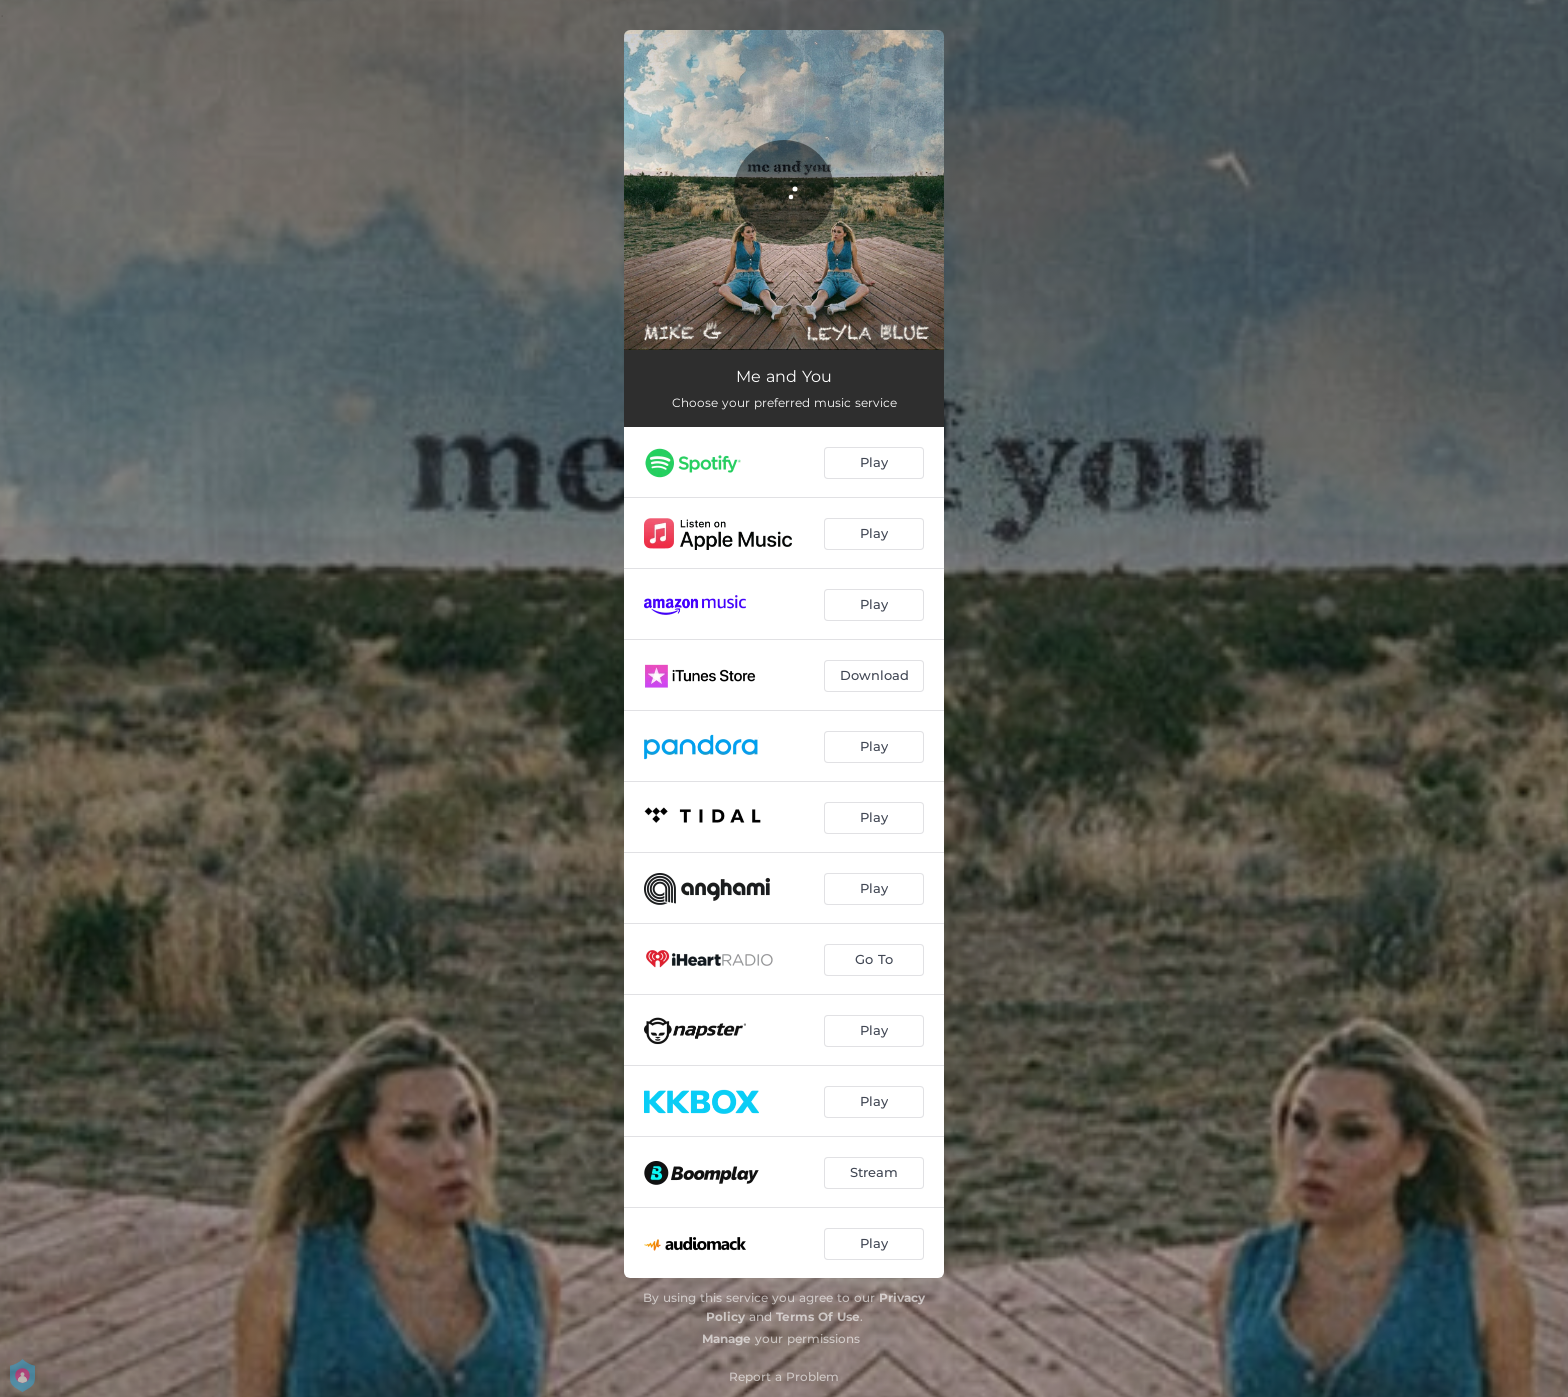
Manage (726, 1338)
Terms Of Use (818, 1316)
